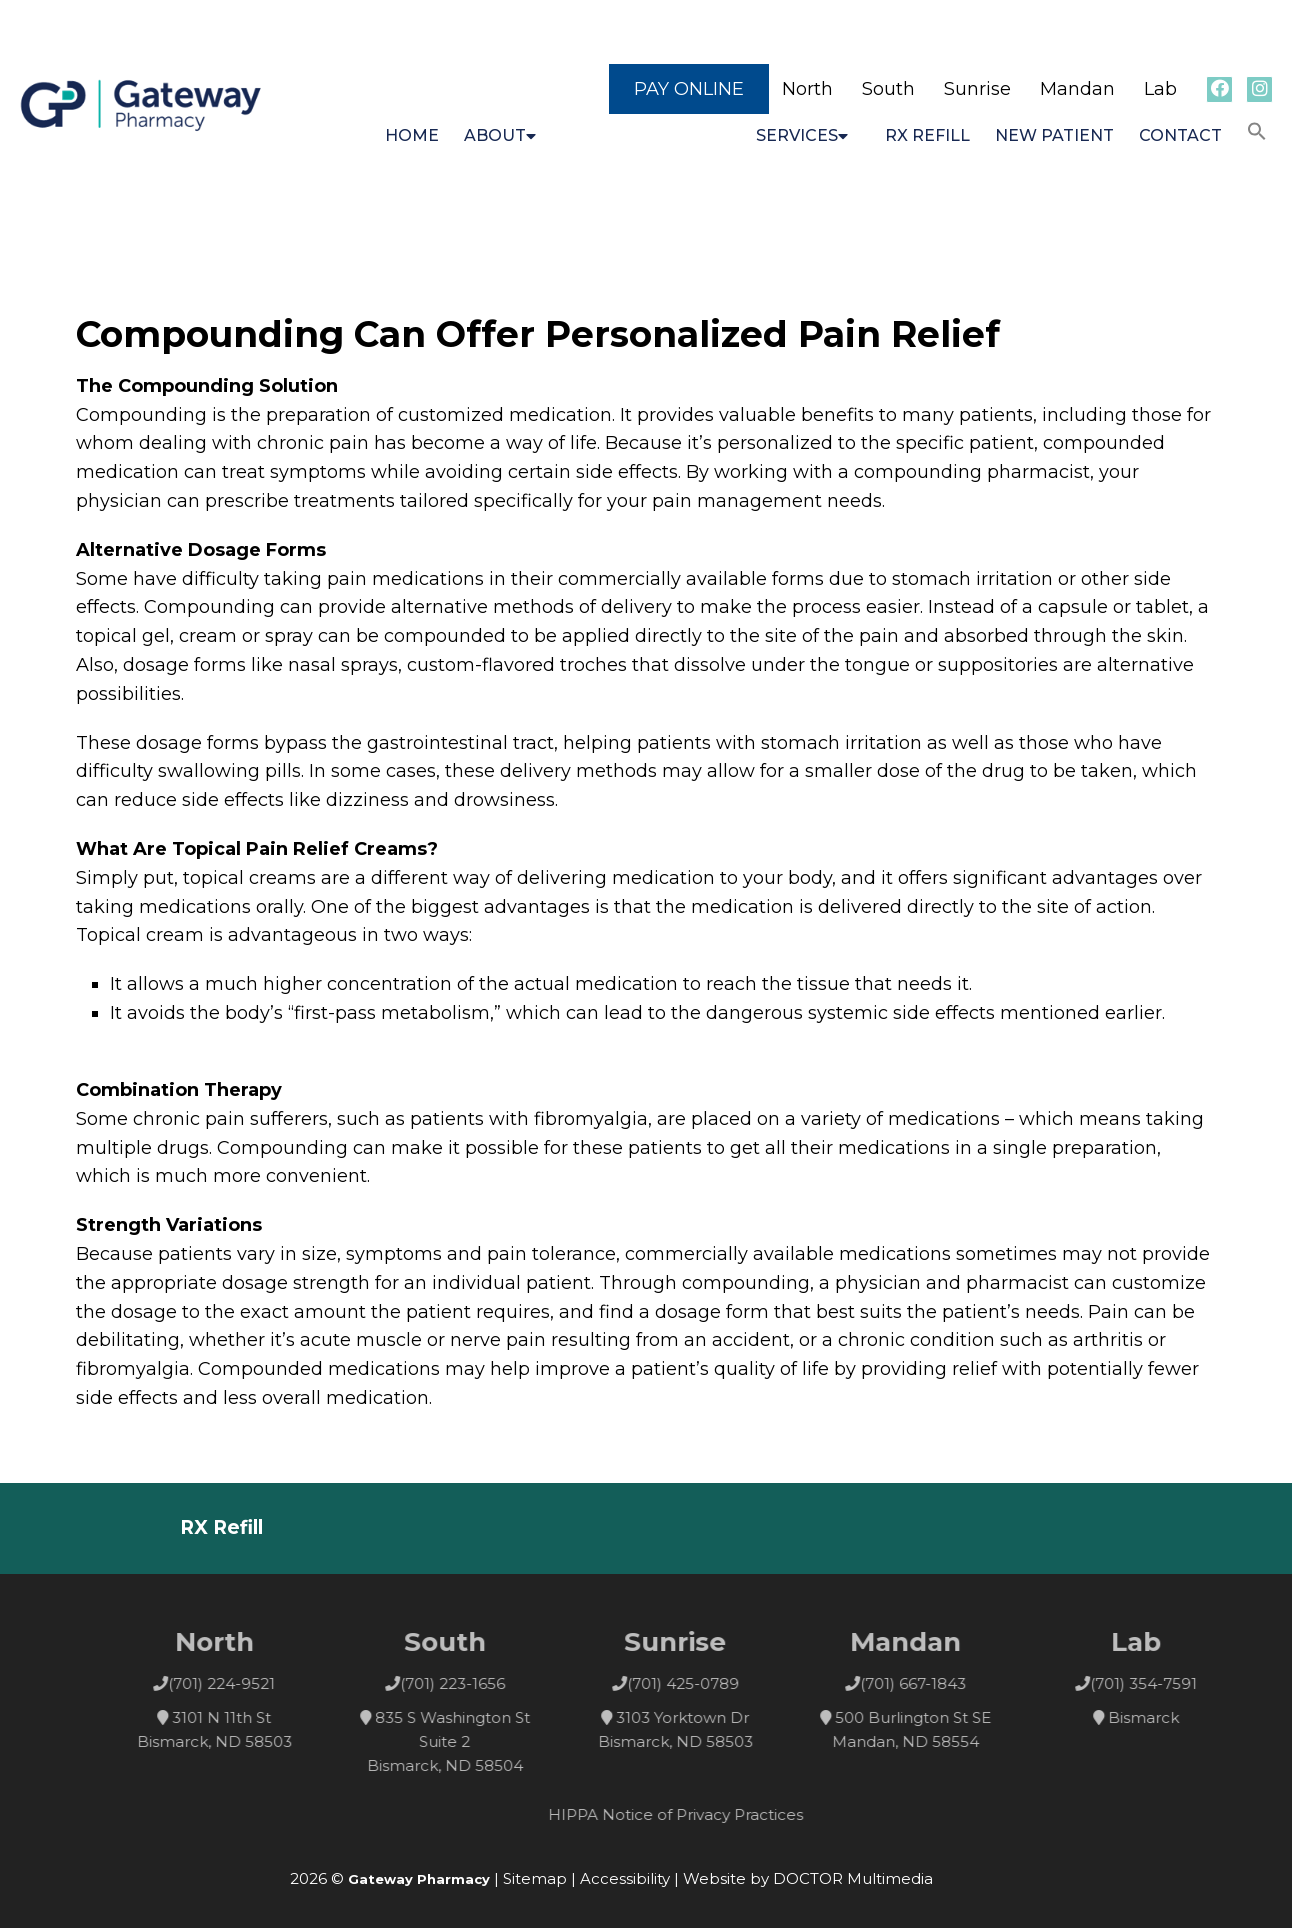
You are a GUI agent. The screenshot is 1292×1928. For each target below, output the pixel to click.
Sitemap (535, 1878)
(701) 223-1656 (475, 1683)
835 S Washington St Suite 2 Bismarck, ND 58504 (471, 1741)
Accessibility (625, 1878)
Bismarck (1166, 1717)
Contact (1180, 135)
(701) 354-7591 (1166, 1683)
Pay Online (689, 89)
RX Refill (927, 135)
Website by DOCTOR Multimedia (808, 1878)
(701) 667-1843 (936, 1683)
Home (412, 135)
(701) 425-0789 (706, 1683)
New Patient (1054, 135)
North (807, 89)
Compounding (641, 135)
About (495, 135)
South (888, 89)
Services (797, 135)
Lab (1160, 89)
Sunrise (977, 89)
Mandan (1077, 89)
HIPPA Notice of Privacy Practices (698, 1814)
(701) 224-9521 (244, 1683)
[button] (1257, 132)
